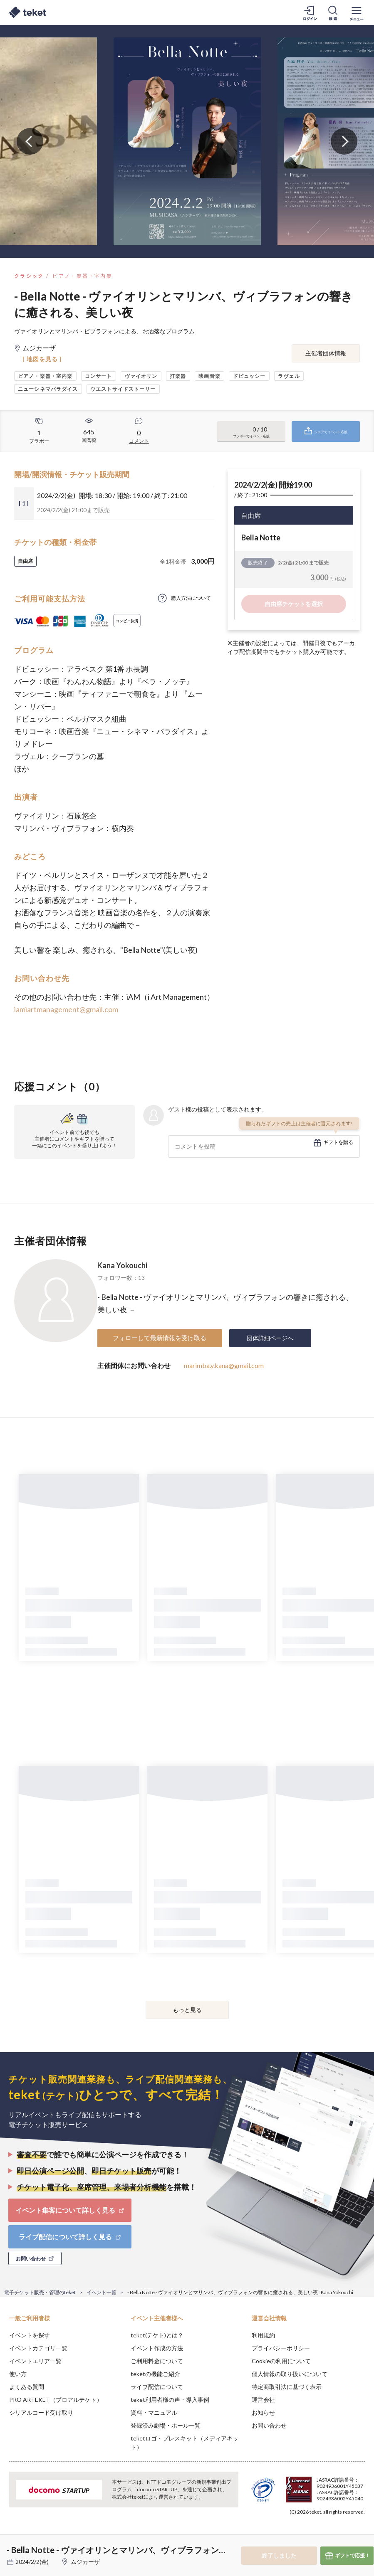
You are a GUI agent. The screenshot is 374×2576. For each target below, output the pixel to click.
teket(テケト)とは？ (157, 2335)
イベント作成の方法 (157, 2348)
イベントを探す (29, 2335)
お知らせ (263, 2412)
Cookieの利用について (281, 2360)
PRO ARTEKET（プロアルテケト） (55, 2399)
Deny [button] (302, 2535)
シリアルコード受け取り (41, 2412)
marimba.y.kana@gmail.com (224, 1365)
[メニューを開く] (356, 12)
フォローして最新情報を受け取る (159, 1337)
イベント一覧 (101, 2292)
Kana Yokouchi (122, 1265)
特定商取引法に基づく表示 (287, 2386)
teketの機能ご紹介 (155, 2373)
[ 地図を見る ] (42, 358)
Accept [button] (345, 2534)
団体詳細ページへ (270, 1337)
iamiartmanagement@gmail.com (66, 1009)
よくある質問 (26, 2386)
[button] (11, 2545)
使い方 (18, 2373)
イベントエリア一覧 (35, 2360)
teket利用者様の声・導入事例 (170, 2399)
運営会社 (263, 2399)
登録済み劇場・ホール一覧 (166, 2425)
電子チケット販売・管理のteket (40, 2292)
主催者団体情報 (325, 353)
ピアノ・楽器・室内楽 (82, 276)
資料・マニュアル (154, 2412)
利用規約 (263, 2335)
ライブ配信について (157, 2386)
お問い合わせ (269, 2425)
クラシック (29, 276)
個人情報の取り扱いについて (289, 2373)
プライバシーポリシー (281, 2348)
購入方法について (191, 598)
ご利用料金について (157, 2360)
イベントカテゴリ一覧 (38, 2348)
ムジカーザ (85, 2561)
